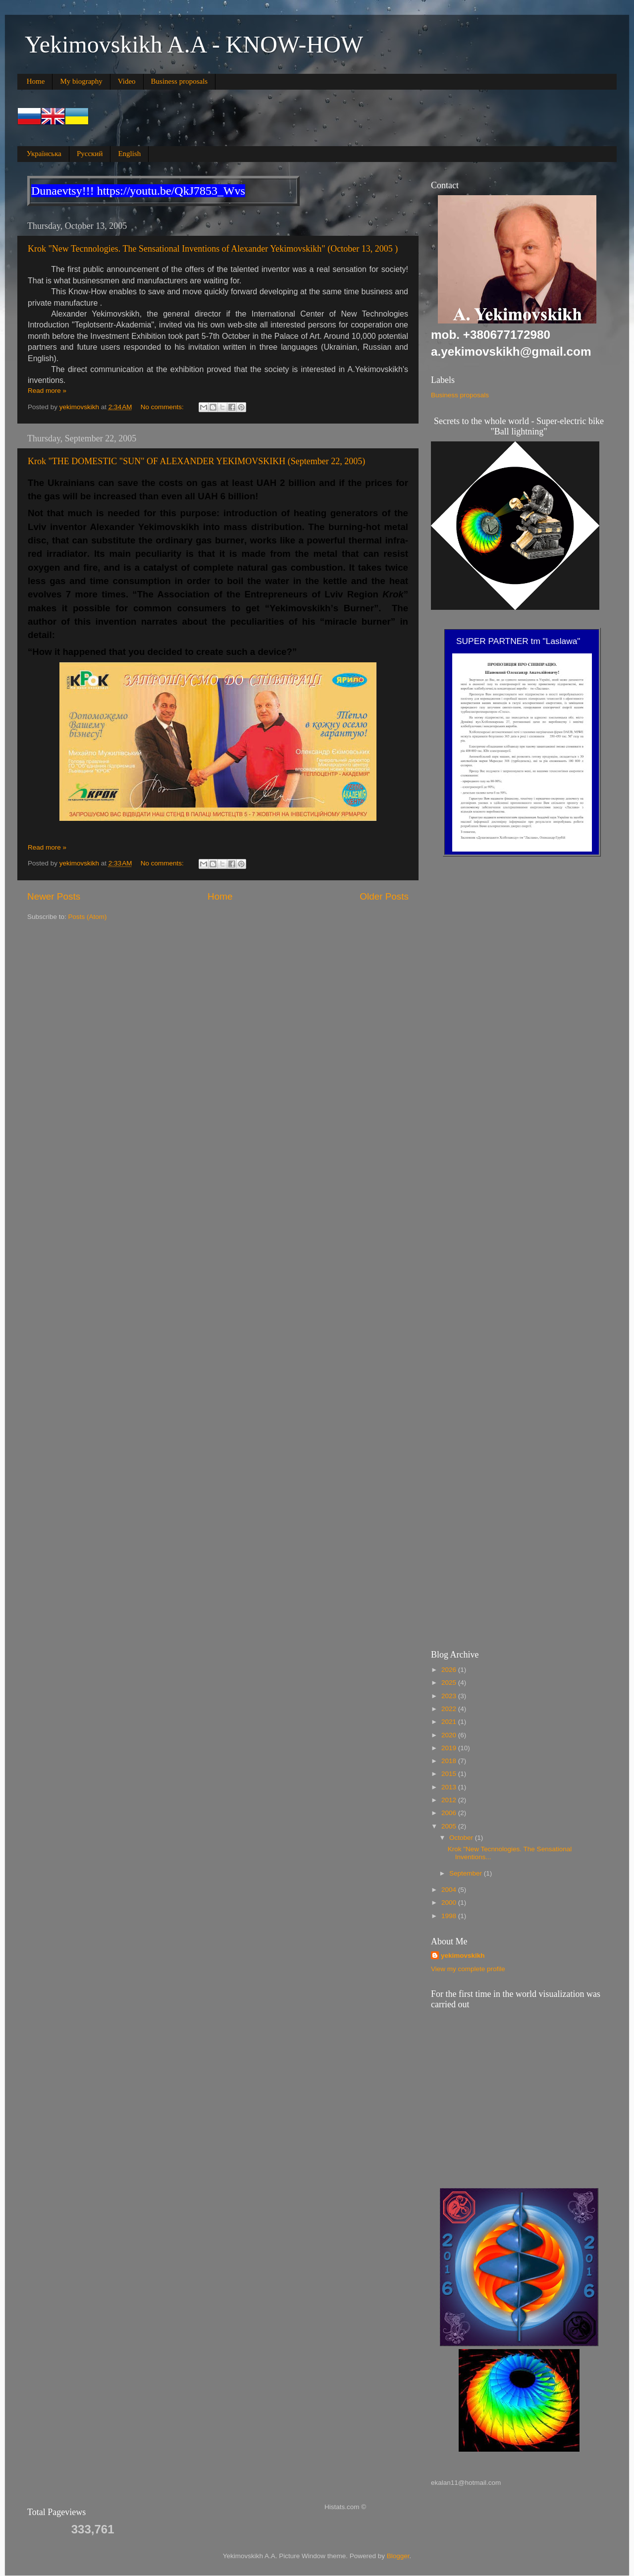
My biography (81, 81)
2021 (449, 1721)
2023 (449, 1696)
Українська (44, 154)
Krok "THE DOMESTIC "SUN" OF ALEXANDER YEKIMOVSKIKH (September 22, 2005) (196, 461)
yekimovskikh (463, 1955)
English (129, 154)
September (466, 1873)
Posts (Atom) (87, 916)
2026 (449, 1669)
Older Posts (384, 896)
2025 (449, 1682)
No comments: (163, 407)
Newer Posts (53, 896)
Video (127, 81)
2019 (449, 1748)
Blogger (398, 2556)
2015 (449, 1773)
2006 (449, 1813)
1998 (449, 1916)
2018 (449, 1761)
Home (36, 81)
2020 (449, 1735)
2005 (449, 1826)
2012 (449, 1800)
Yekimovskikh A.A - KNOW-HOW (194, 44)
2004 (449, 1889)
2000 (449, 1902)
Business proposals (179, 81)
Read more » (47, 390)
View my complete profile (468, 1969)
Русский (90, 154)
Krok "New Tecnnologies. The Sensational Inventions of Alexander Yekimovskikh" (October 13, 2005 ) (213, 249)
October (462, 1837)
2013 (449, 1787)
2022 (449, 1709)
